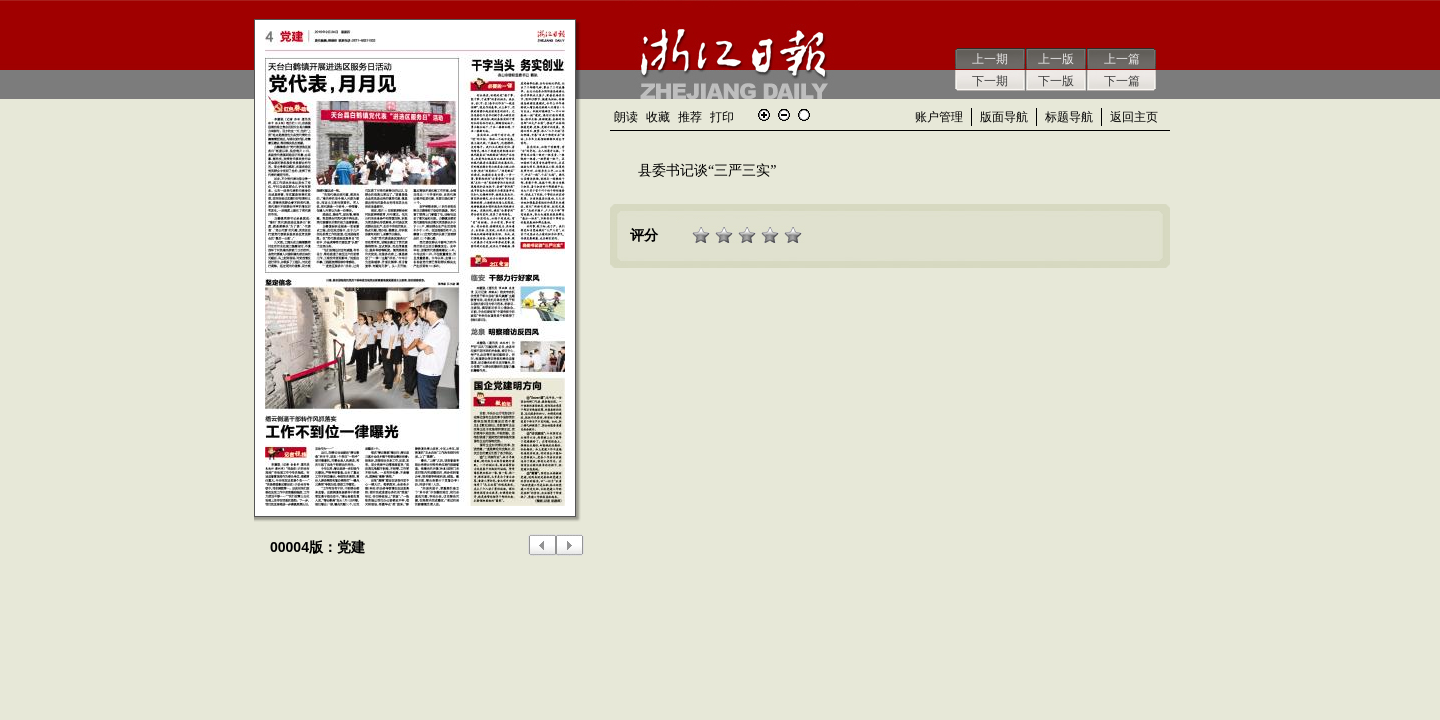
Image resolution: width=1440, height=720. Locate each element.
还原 (804, 115)
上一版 (1056, 59)
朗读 (626, 117)
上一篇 (1122, 59)
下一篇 (1122, 81)
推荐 (690, 117)
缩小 (784, 115)
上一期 (990, 59)
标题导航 (1069, 117)
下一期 (990, 81)
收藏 (658, 117)
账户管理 (939, 117)
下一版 (1056, 81)
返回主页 (1134, 117)
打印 (722, 117)
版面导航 (1004, 117)
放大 (764, 115)
